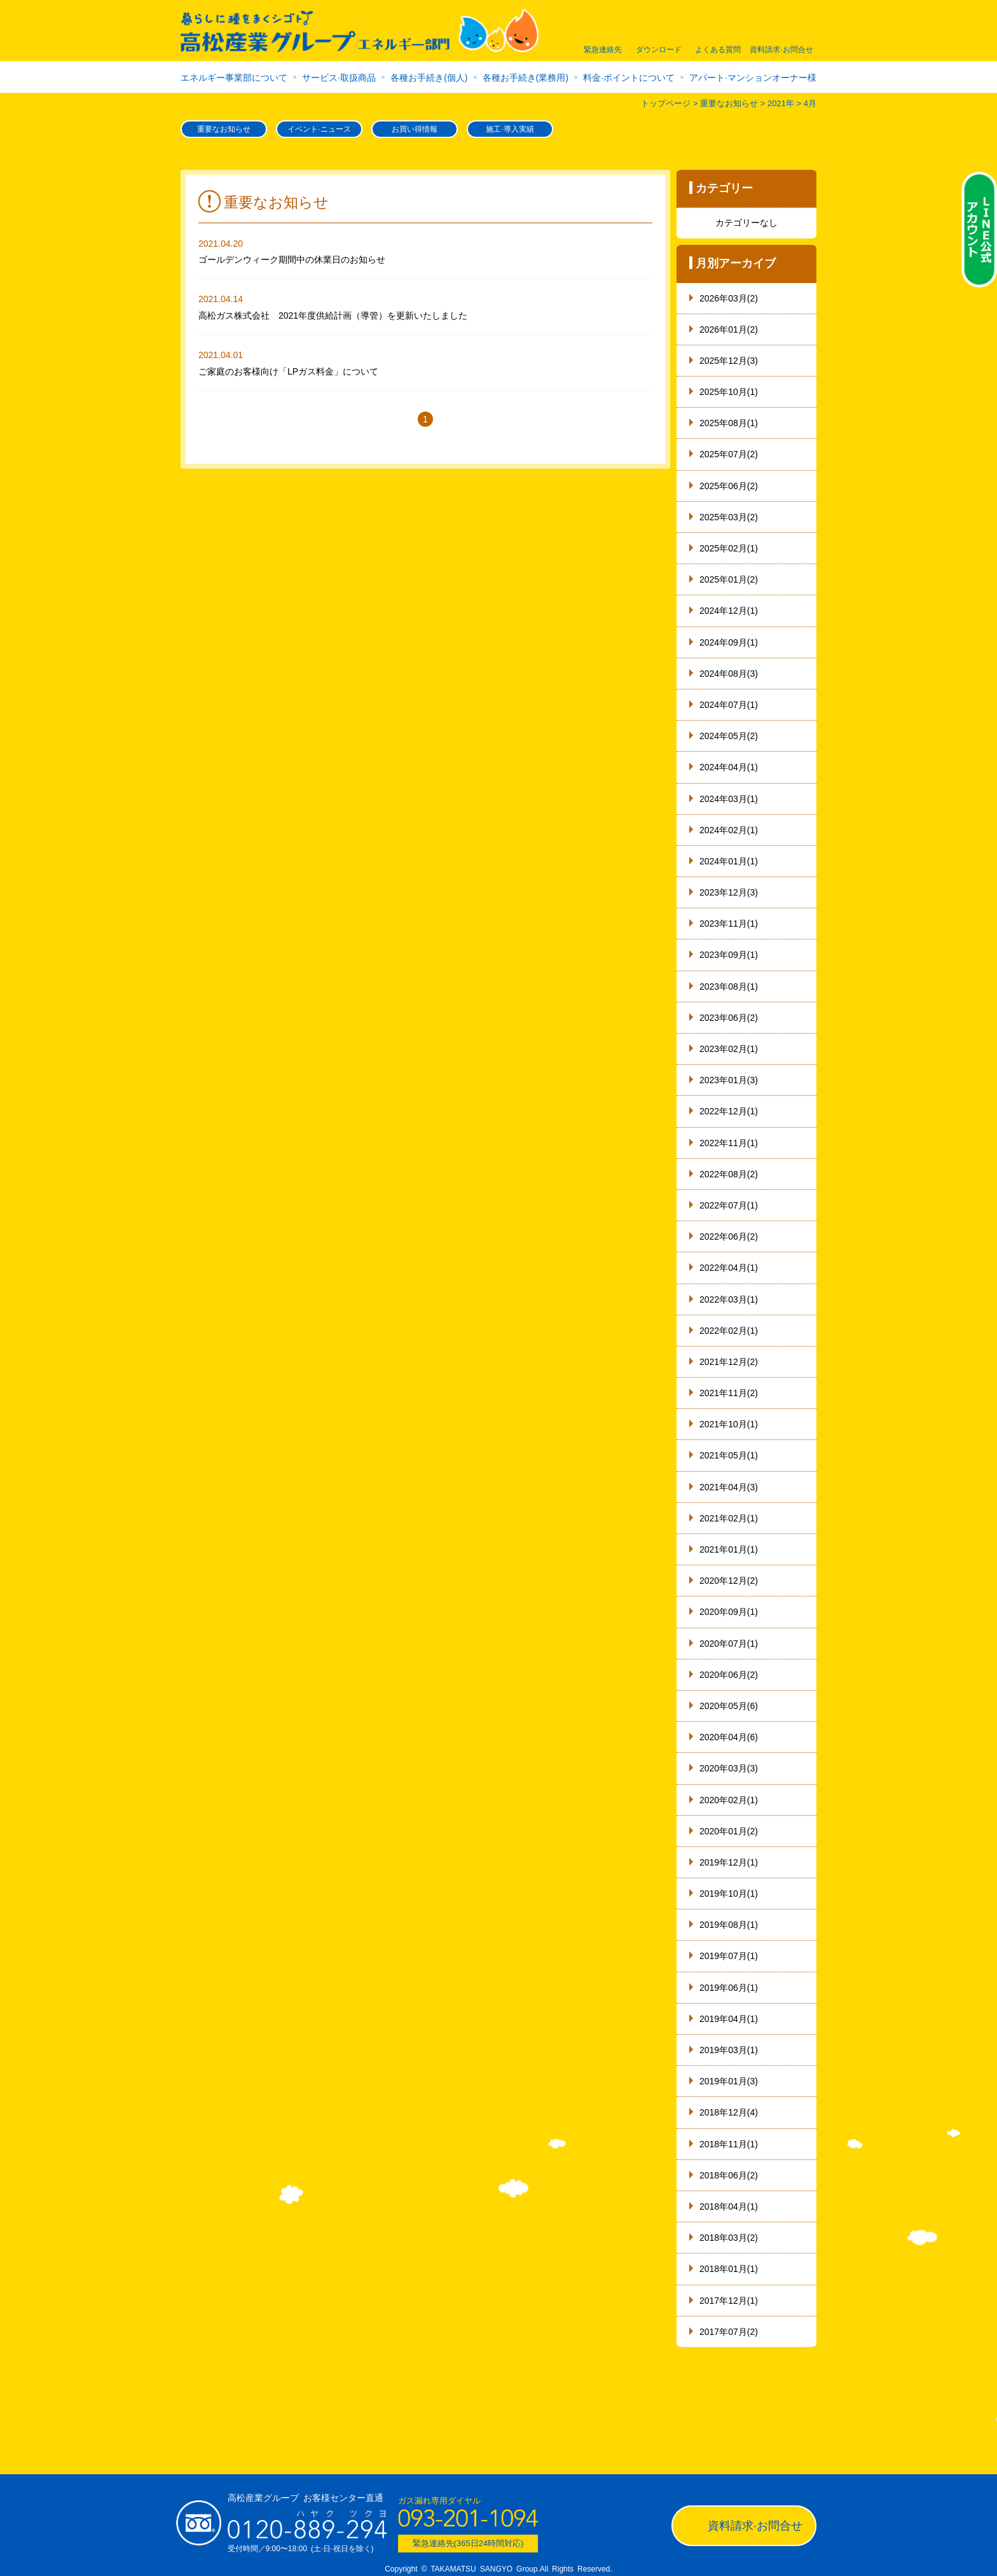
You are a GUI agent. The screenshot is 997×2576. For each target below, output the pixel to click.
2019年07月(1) (728, 1956)
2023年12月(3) (728, 892)
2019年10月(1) (728, 1893)
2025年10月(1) (728, 392)
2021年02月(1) (728, 1518)
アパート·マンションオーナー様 (752, 78)
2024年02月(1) (728, 830)
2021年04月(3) (728, 1487)
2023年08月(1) (728, 986)
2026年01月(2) (728, 329)
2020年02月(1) (728, 1800)
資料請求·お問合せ (755, 2525)
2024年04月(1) (728, 767)
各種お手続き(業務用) (525, 78)
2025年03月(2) (728, 517)
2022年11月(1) (728, 1143)
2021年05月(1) (728, 1455)
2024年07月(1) (728, 705)
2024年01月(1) (728, 861)
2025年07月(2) (728, 454)
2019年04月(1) (728, 2019)
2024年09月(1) (728, 642)
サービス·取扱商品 (339, 78)
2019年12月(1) (728, 1862)
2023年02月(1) (728, 1049)
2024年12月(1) (728, 611)
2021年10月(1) (728, 1424)
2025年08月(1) (728, 423)
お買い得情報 (414, 129)
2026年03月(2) (728, 298)
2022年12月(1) (728, 1111)
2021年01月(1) (728, 1549)
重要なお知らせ (224, 129)
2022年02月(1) (728, 1331)
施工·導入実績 (509, 129)
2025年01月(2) (728, 579)
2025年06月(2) (728, 486)
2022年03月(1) (728, 1299)
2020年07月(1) (728, 1643)
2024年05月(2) (728, 736)
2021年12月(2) (728, 1362)
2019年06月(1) (728, 1988)
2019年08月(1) (728, 1925)
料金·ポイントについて (629, 78)
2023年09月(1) (728, 955)
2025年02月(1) (728, 548)
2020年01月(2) (728, 1831)
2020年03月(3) (728, 1768)
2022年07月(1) (728, 1205)
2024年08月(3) (728, 673)
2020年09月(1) (728, 1612)
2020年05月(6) (728, 1706)
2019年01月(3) (728, 2081)
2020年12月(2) (728, 1580)
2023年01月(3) (728, 1080)
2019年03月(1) (728, 2050)
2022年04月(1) (728, 1268)
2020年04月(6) (728, 1737)
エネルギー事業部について (234, 78)
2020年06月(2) (728, 1675)
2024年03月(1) (728, 799)
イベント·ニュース (318, 129)
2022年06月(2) (728, 1236)
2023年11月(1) (728, 923)
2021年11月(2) (728, 1393)
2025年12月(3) (728, 361)
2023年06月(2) (728, 1018)
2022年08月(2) (728, 1174)
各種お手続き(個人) (428, 78)
